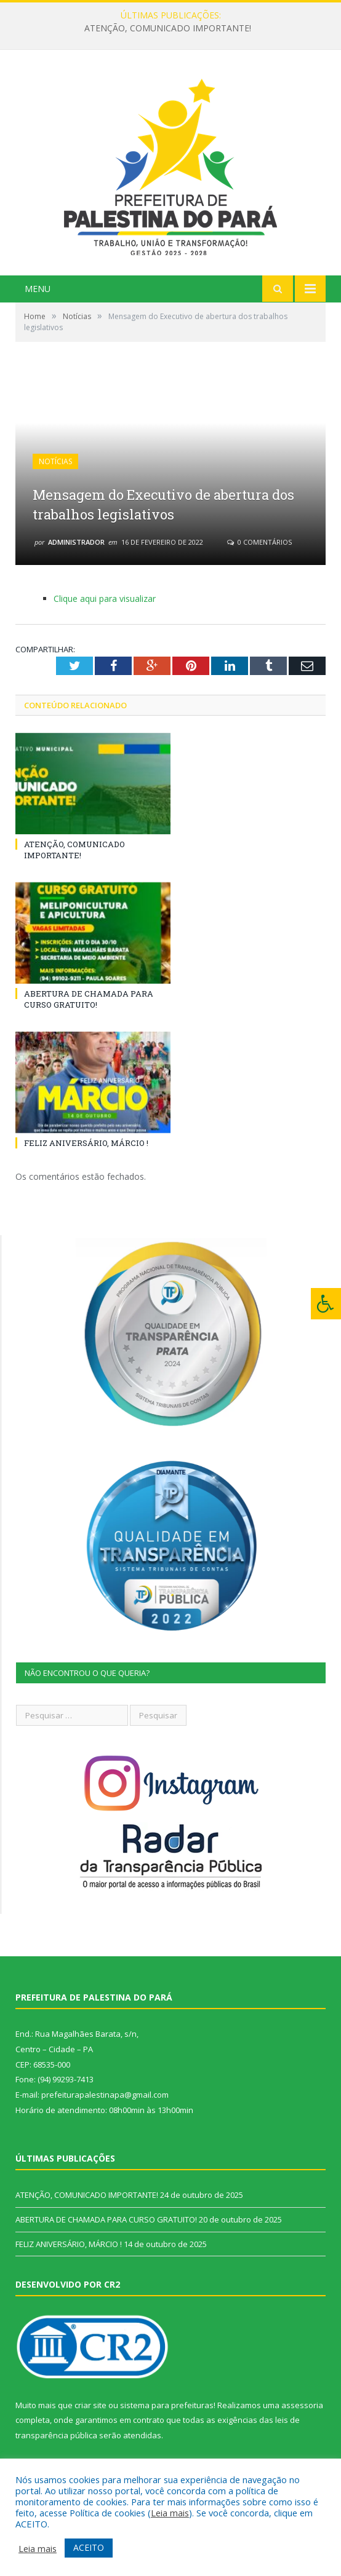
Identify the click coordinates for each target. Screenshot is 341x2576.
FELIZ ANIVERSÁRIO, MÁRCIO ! (86, 1142)
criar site (90, 2405)
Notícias (55, 461)
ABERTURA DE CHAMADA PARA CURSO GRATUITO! (88, 999)
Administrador (76, 542)
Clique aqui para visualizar (105, 598)
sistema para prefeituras (167, 2405)
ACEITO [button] (88, 2547)
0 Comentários (259, 542)
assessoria (302, 2405)
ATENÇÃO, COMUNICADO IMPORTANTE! (167, 28)
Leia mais (170, 2513)
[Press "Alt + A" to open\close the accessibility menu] (326, 1303)
